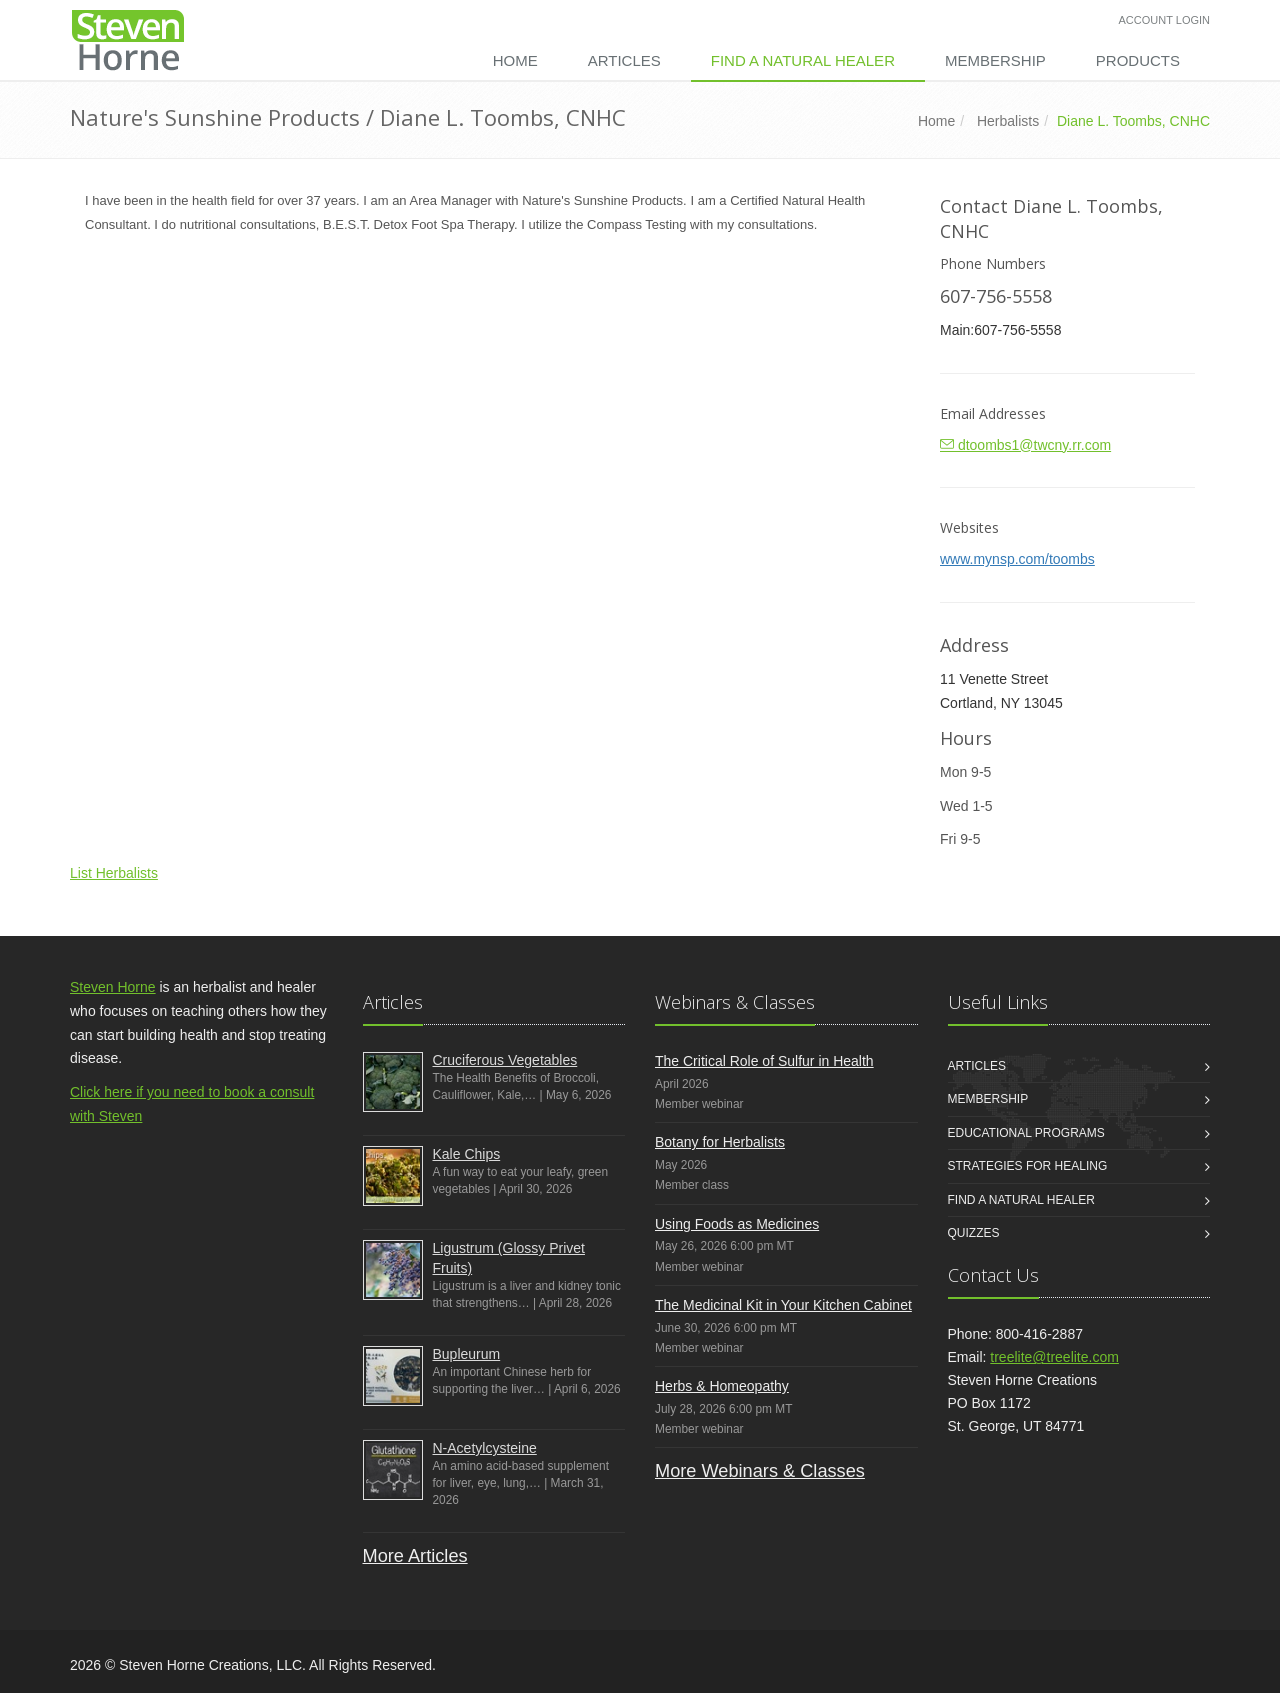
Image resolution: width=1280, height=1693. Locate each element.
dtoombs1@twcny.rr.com (1025, 445)
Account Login (1164, 20)
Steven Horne (113, 987)
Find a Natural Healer (803, 60)
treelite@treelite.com (1054, 1357)
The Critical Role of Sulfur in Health (764, 1061)
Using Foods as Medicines (737, 1224)
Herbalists (1008, 121)
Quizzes (974, 1233)
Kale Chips (467, 1154)
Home (515, 60)
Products (1138, 60)
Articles (624, 60)
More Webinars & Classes (760, 1471)
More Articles (415, 1556)
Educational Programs (1026, 1133)
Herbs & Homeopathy (722, 1386)
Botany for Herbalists (720, 1142)
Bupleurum (467, 1354)
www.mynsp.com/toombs (1017, 559)
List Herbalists (114, 873)
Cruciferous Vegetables (505, 1060)
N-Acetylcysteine (485, 1448)
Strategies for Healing (1028, 1166)
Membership (995, 60)
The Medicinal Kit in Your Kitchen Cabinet (783, 1305)
